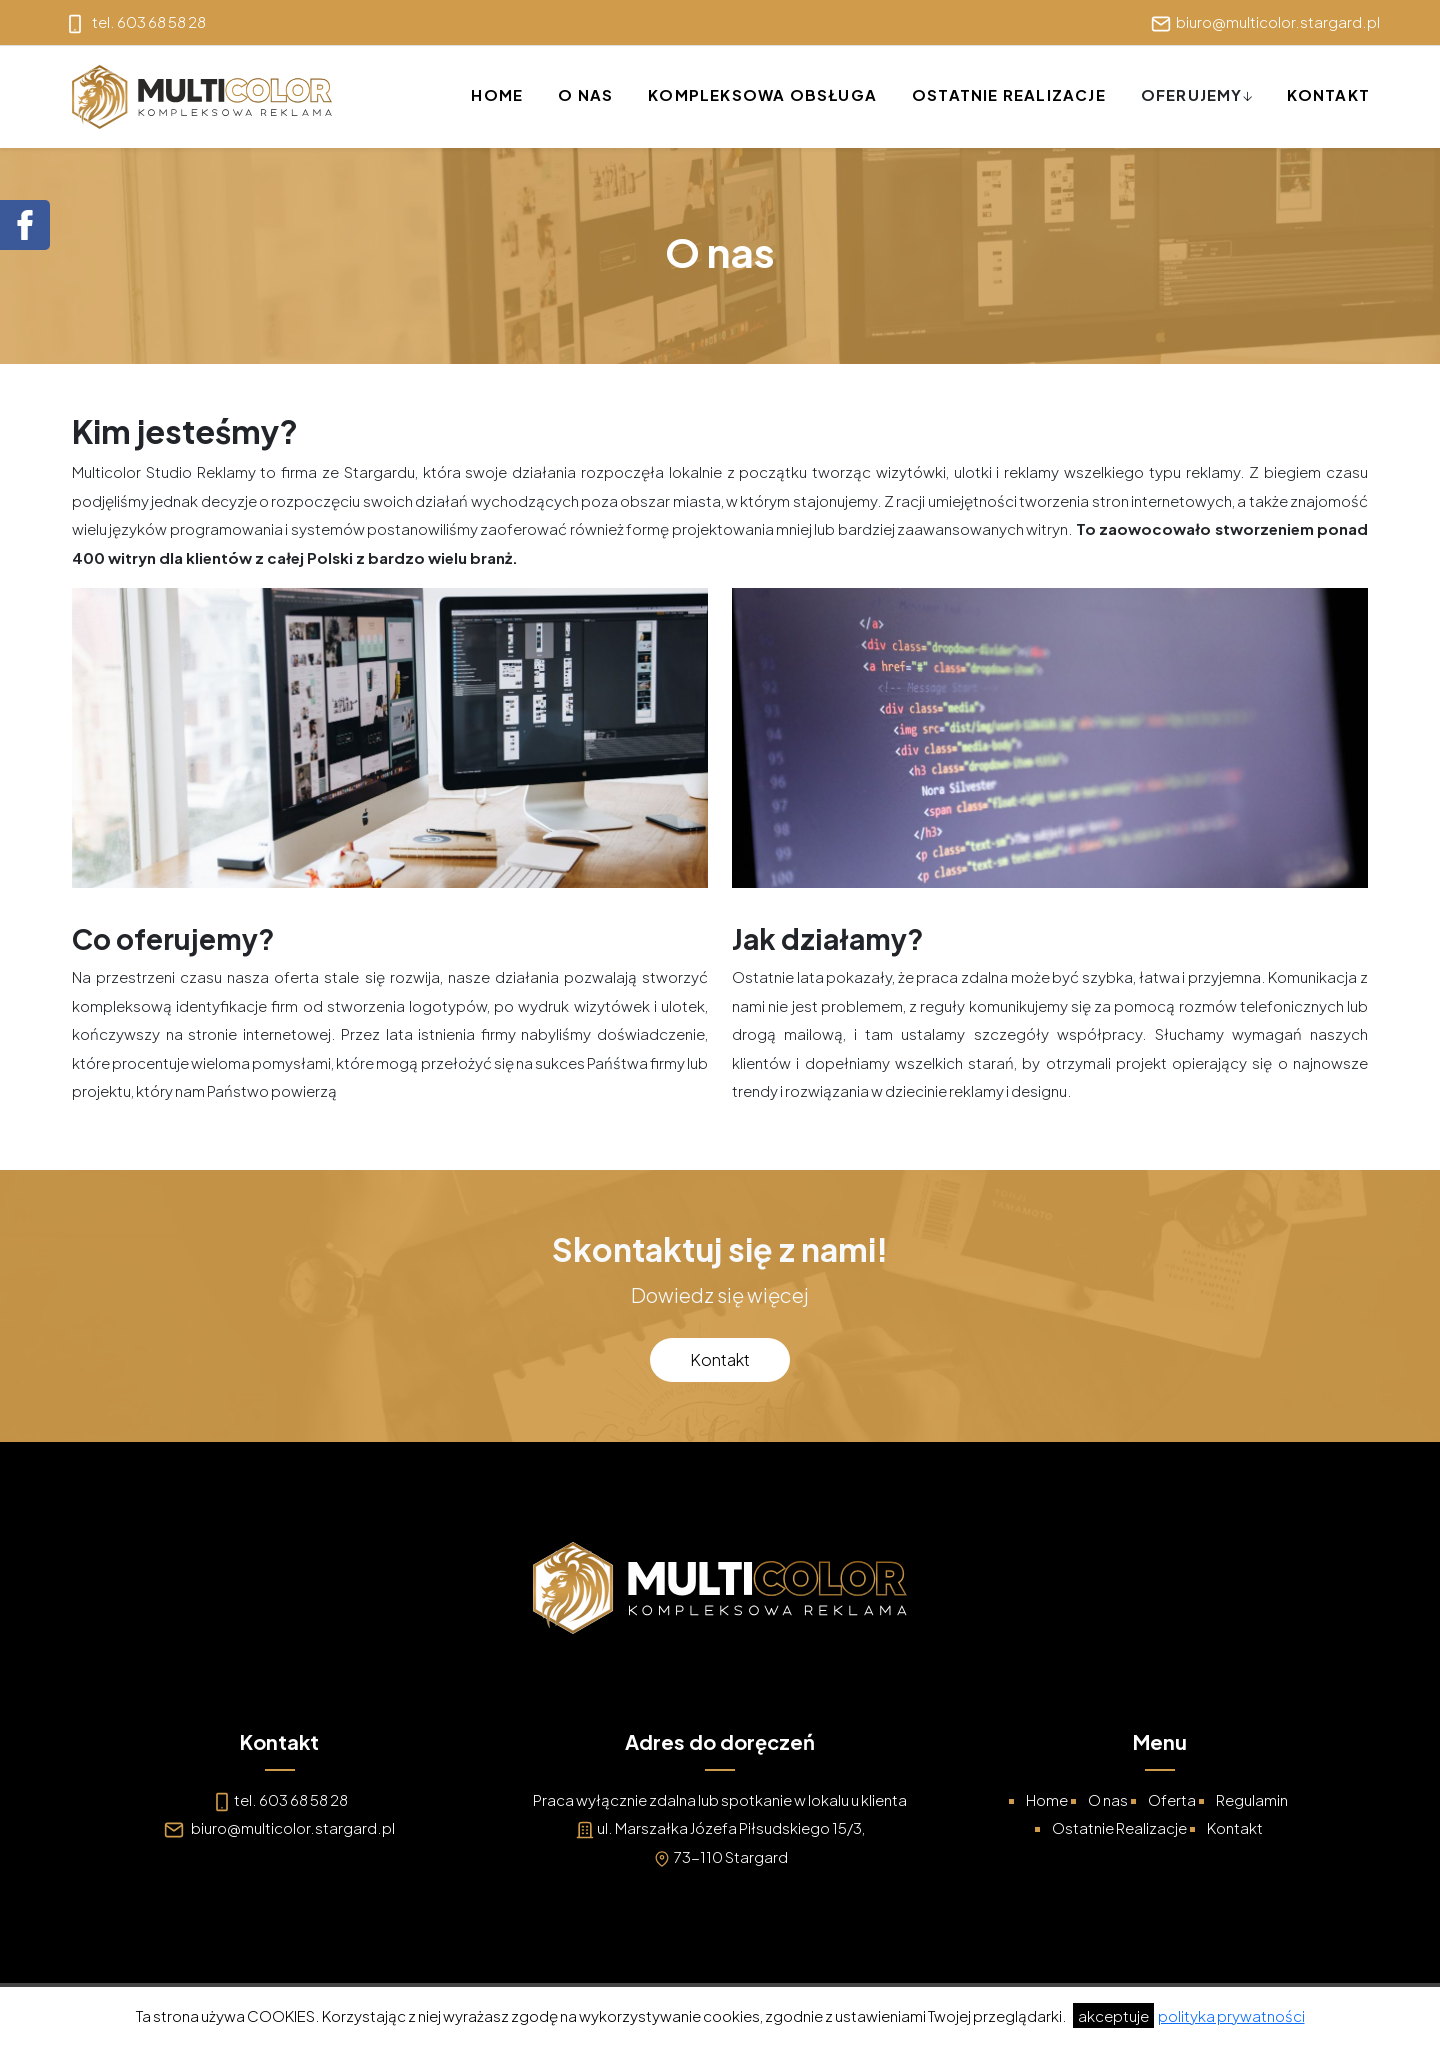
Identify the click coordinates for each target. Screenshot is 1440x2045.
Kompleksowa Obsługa (762, 94)
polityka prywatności (1231, 2015)
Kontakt (1328, 94)
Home (497, 94)
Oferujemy (1192, 94)
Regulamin (1252, 1799)
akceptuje (1113, 2015)
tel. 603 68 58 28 (291, 1799)
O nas (585, 94)
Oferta (1172, 1799)
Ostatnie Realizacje (1009, 94)
